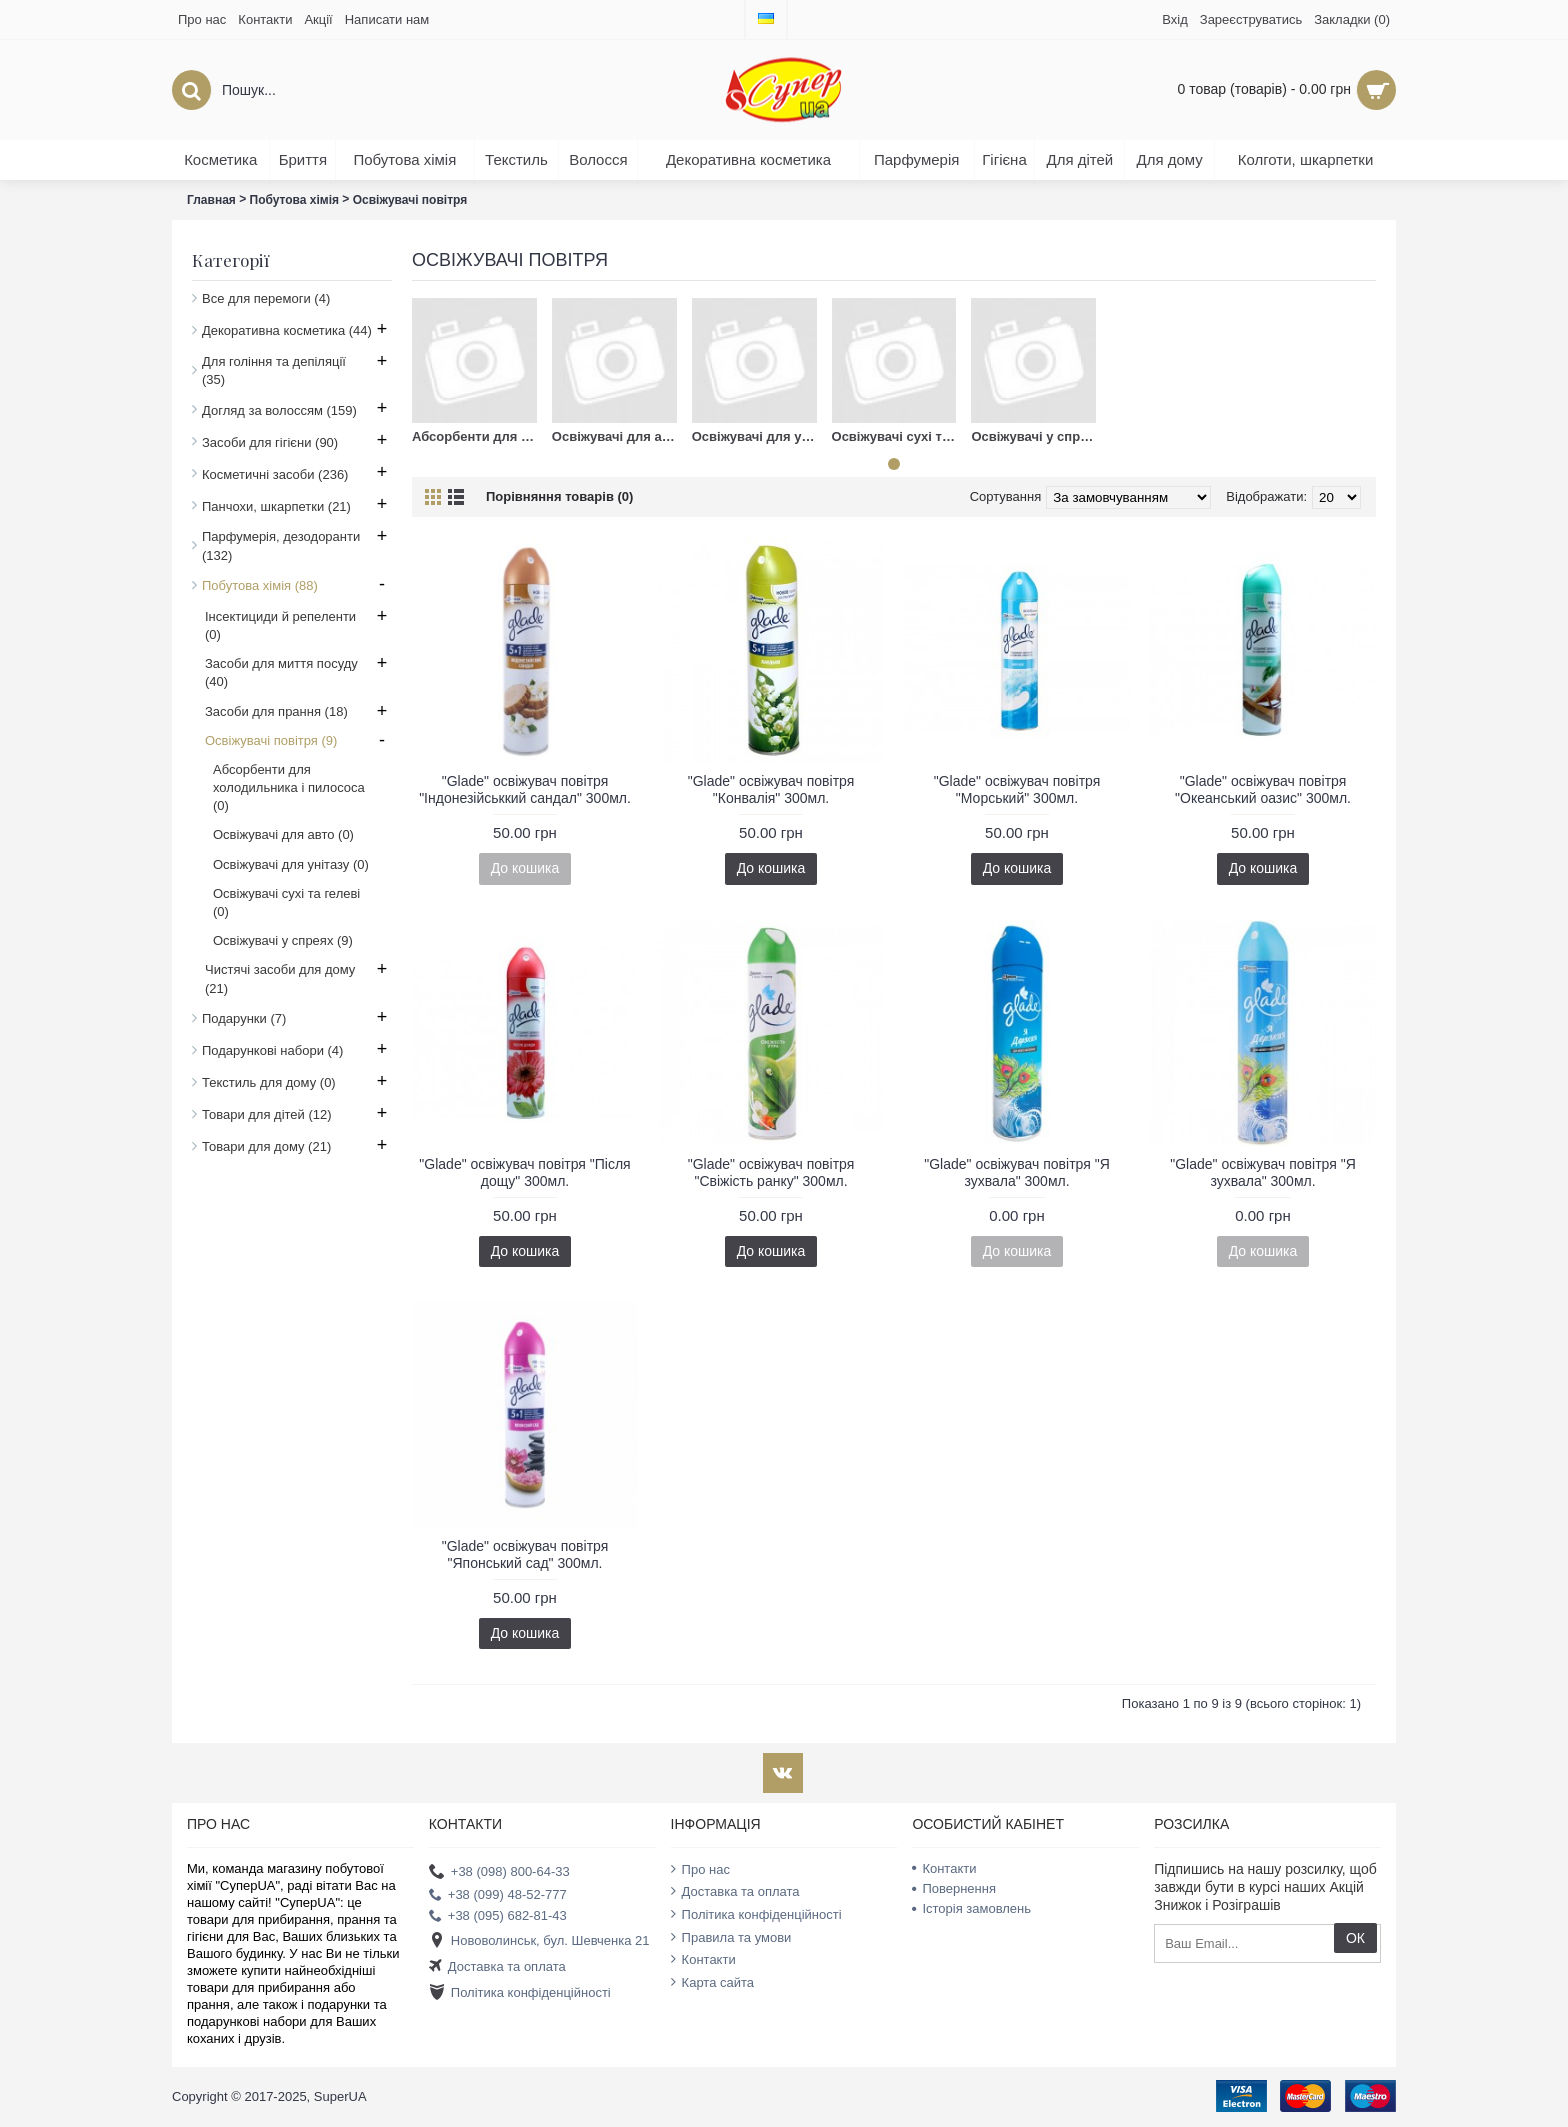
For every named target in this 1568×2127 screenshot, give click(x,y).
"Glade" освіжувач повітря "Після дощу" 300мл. (524, 1172)
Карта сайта (712, 1982)
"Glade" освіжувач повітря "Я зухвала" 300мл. (1017, 1172)
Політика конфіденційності (520, 1993)
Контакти (703, 1959)
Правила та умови (731, 1937)
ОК (1355, 1938)
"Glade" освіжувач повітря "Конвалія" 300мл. (771, 789)
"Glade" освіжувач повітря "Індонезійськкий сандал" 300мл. (525, 789)
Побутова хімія (295, 200)
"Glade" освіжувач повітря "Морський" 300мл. (1017, 789)
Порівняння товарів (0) (559, 496)
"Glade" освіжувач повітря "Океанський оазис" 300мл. (1263, 789)
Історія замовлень (971, 1908)
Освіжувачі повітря (410, 200)
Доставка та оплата (497, 1967)
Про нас (700, 1869)
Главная (211, 200)
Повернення (954, 1888)
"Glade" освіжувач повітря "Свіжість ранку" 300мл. (771, 1172)
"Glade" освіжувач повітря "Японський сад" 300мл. (525, 1554)
